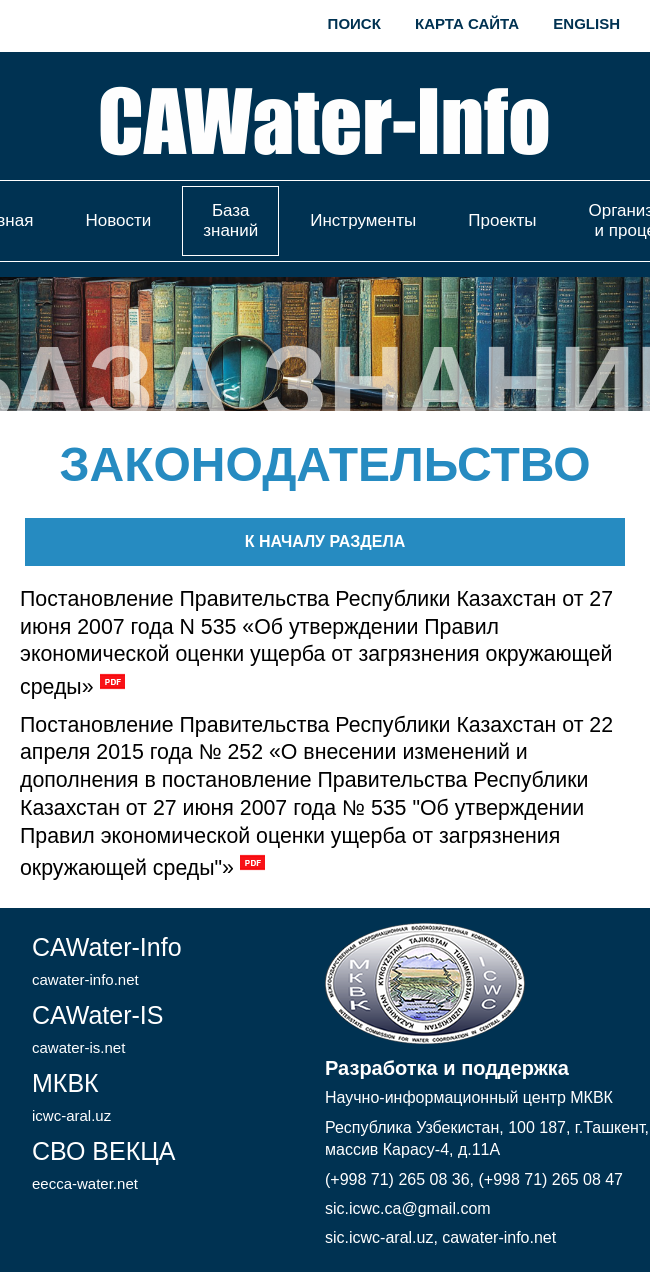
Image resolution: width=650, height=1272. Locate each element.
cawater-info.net (499, 1237)
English (586, 23)
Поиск (354, 23)
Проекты (502, 220)
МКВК (71, 1096)
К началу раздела (325, 541)
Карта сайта (467, 23)
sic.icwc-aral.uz (379, 1237)
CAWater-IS (98, 1028)
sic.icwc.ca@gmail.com (408, 1208)
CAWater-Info (107, 960)
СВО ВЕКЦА (103, 1164)
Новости (118, 220)
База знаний (230, 220)
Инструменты (363, 220)
